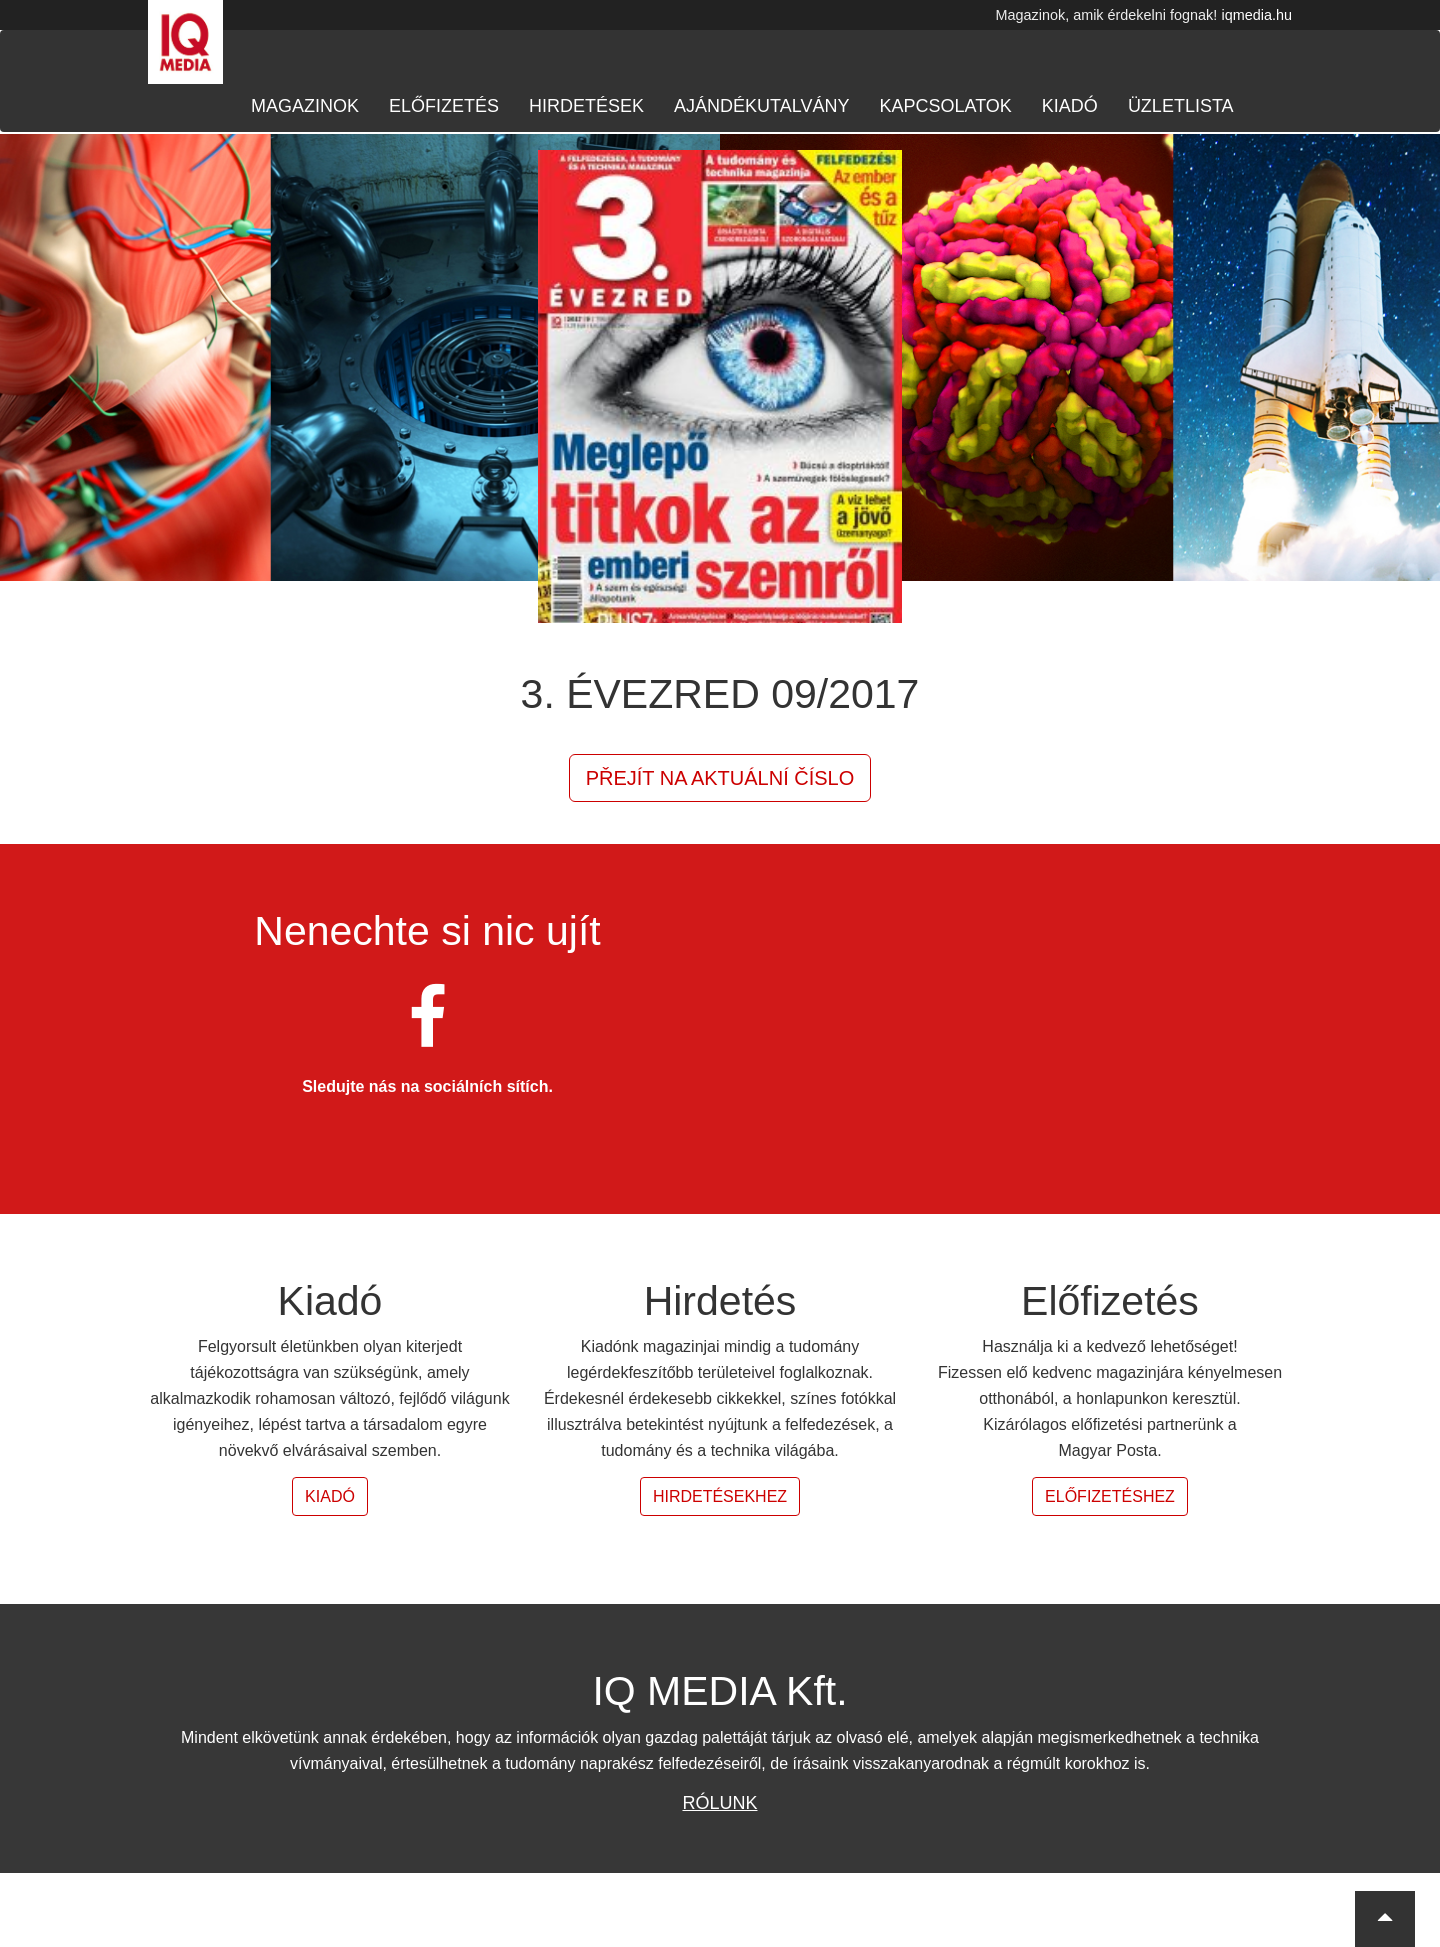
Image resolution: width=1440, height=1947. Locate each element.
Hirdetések (586, 106)
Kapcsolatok (945, 106)
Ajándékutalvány (761, 106)
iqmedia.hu (1257, 15)
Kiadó (1070, 106)
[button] (1385, 1919)
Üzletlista (1181, 106)
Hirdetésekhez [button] (720, 1496)
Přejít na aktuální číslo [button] (720, 778)
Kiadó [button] (330, 1496)
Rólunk (719, 1803)
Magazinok (305, 106)
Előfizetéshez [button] (1110, 1496)
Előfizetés (444, 106)
